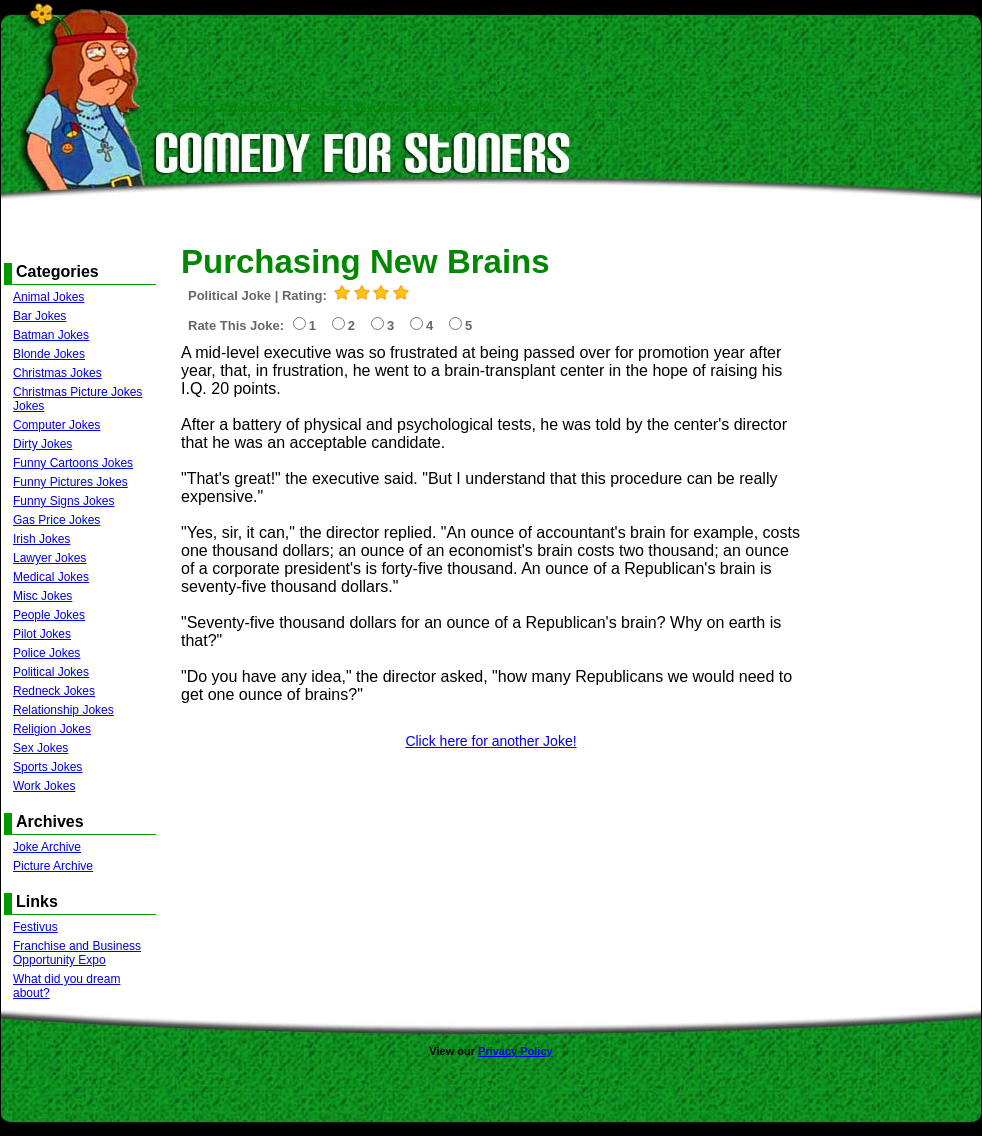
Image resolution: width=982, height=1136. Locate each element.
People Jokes (49, 615)
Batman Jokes (51, 335)
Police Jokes (46, 653)
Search (323, 108)
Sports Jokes (47, 767)
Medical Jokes (51, 577)
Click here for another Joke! (490, 741)
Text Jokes (383, 108)
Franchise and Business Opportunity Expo (77, 953)
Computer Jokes (56, 425)
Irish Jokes (41, 539)
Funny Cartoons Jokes (73, 463)
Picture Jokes (460, 108)
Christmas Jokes (57, 373)
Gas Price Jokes (56, 520)
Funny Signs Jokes (63, 501)
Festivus (35, 927)
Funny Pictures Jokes (70, 482)
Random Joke (256, 108)
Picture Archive (53, 866)
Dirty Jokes (42, 444)
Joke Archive (47, 847)
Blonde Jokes (49, 354)
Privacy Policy (515, 1051)
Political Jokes (51, 672)
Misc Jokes (42, 596)
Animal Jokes (48, 297)
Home (191, 108)
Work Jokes (44, 786)
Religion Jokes (52, 729)
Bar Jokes (39, 316)
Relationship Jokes (63, 710)
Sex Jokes (40, 748)
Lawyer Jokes (49, 558)
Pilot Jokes (42, 634)
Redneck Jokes (54, 691)
